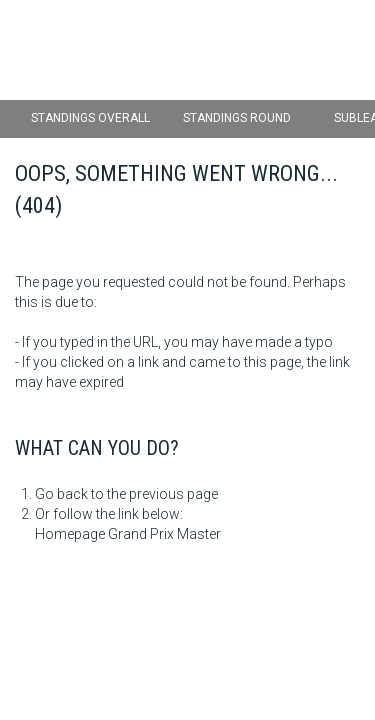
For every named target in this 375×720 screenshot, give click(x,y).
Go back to (69, 494)
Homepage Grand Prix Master (128, 534)
